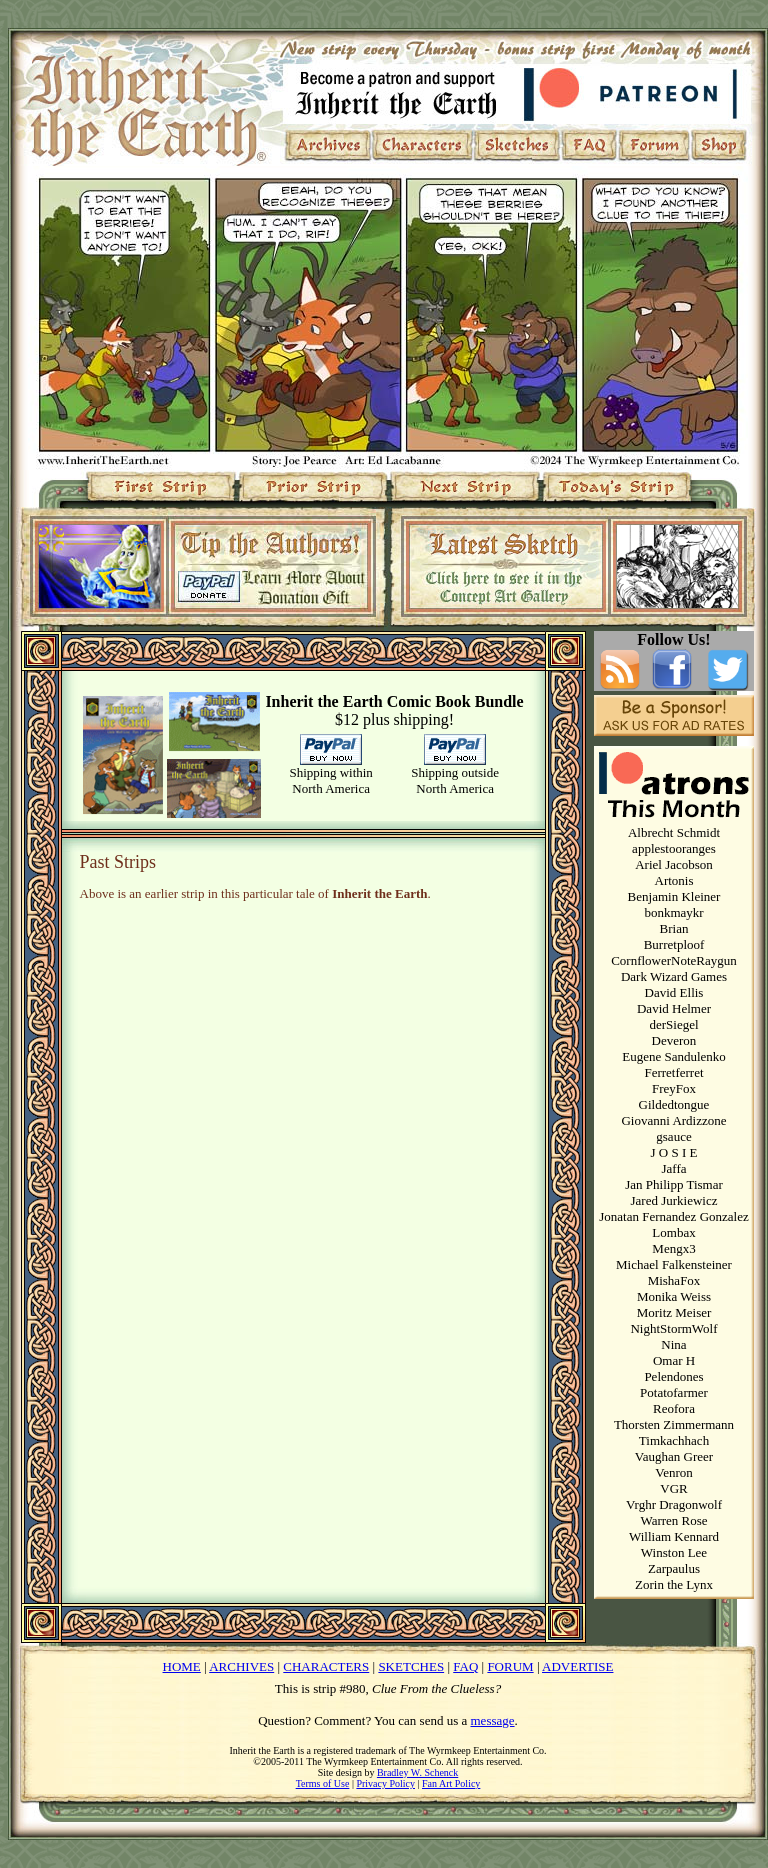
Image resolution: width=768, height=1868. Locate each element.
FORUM (510, 1666)
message (493, 1720)
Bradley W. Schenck (417, 1772)
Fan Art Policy (451, 1783)
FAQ (465, 1666)
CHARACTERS (326, 1666)
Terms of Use (323, 1783)
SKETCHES (411, 1666)
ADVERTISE (577, 1666)
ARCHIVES (241, 1666)
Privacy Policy (385, 1783)
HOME (182, 1666)
